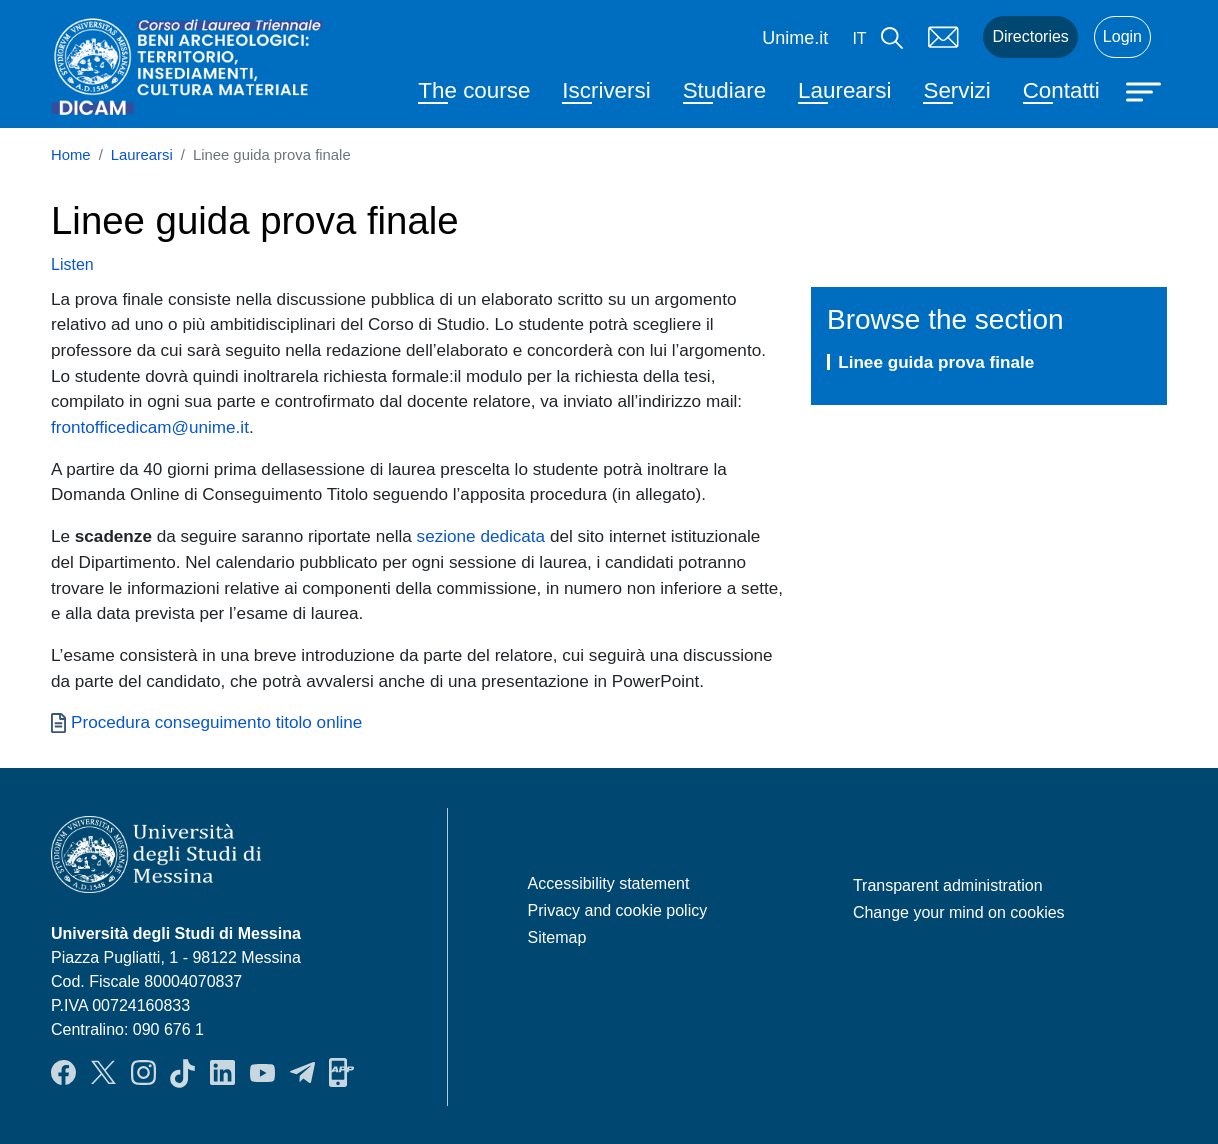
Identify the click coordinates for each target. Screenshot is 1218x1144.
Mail (943, 37)
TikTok (182, 1073)
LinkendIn (222, 1073)
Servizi (956, 90)
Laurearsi (844, 90)
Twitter (103, 1073)
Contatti (1061, 90)
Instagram (143, 1073)
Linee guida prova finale (936, 362)
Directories (1030, 36)
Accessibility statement (609, 883)
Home (71, 155)
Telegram (302, 1073)
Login (1122, 36)
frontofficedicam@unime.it (150, 427)
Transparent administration (948, 885)
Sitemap (557, 937)
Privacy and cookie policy (618, 910)
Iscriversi (606, 90)
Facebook (63, 1073)
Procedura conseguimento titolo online (216, 722)
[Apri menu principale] (1146, 90)
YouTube (262, 1073)
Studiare (724, 90)
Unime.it (795, 38)
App (341, 1073)
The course (474, 90)
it (859, 38)
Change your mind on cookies (959, 912)
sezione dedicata (481, 536)
